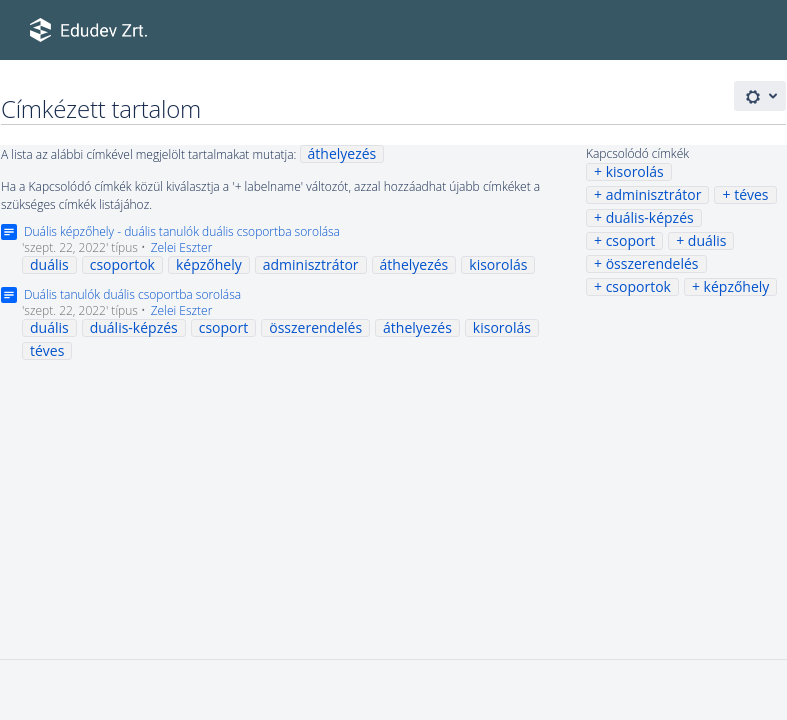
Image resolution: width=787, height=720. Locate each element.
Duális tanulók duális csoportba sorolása (132, 294)
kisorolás (635, 171)
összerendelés (652, 263)
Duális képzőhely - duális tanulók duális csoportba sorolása (182, 231)
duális (707, 240)
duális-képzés (650, 217)
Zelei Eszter (182, 247)
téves (751, 194)
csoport (631, 240)
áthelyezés (342, 153)
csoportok (638, 286)
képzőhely (737, 286)
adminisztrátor (654, 194)
